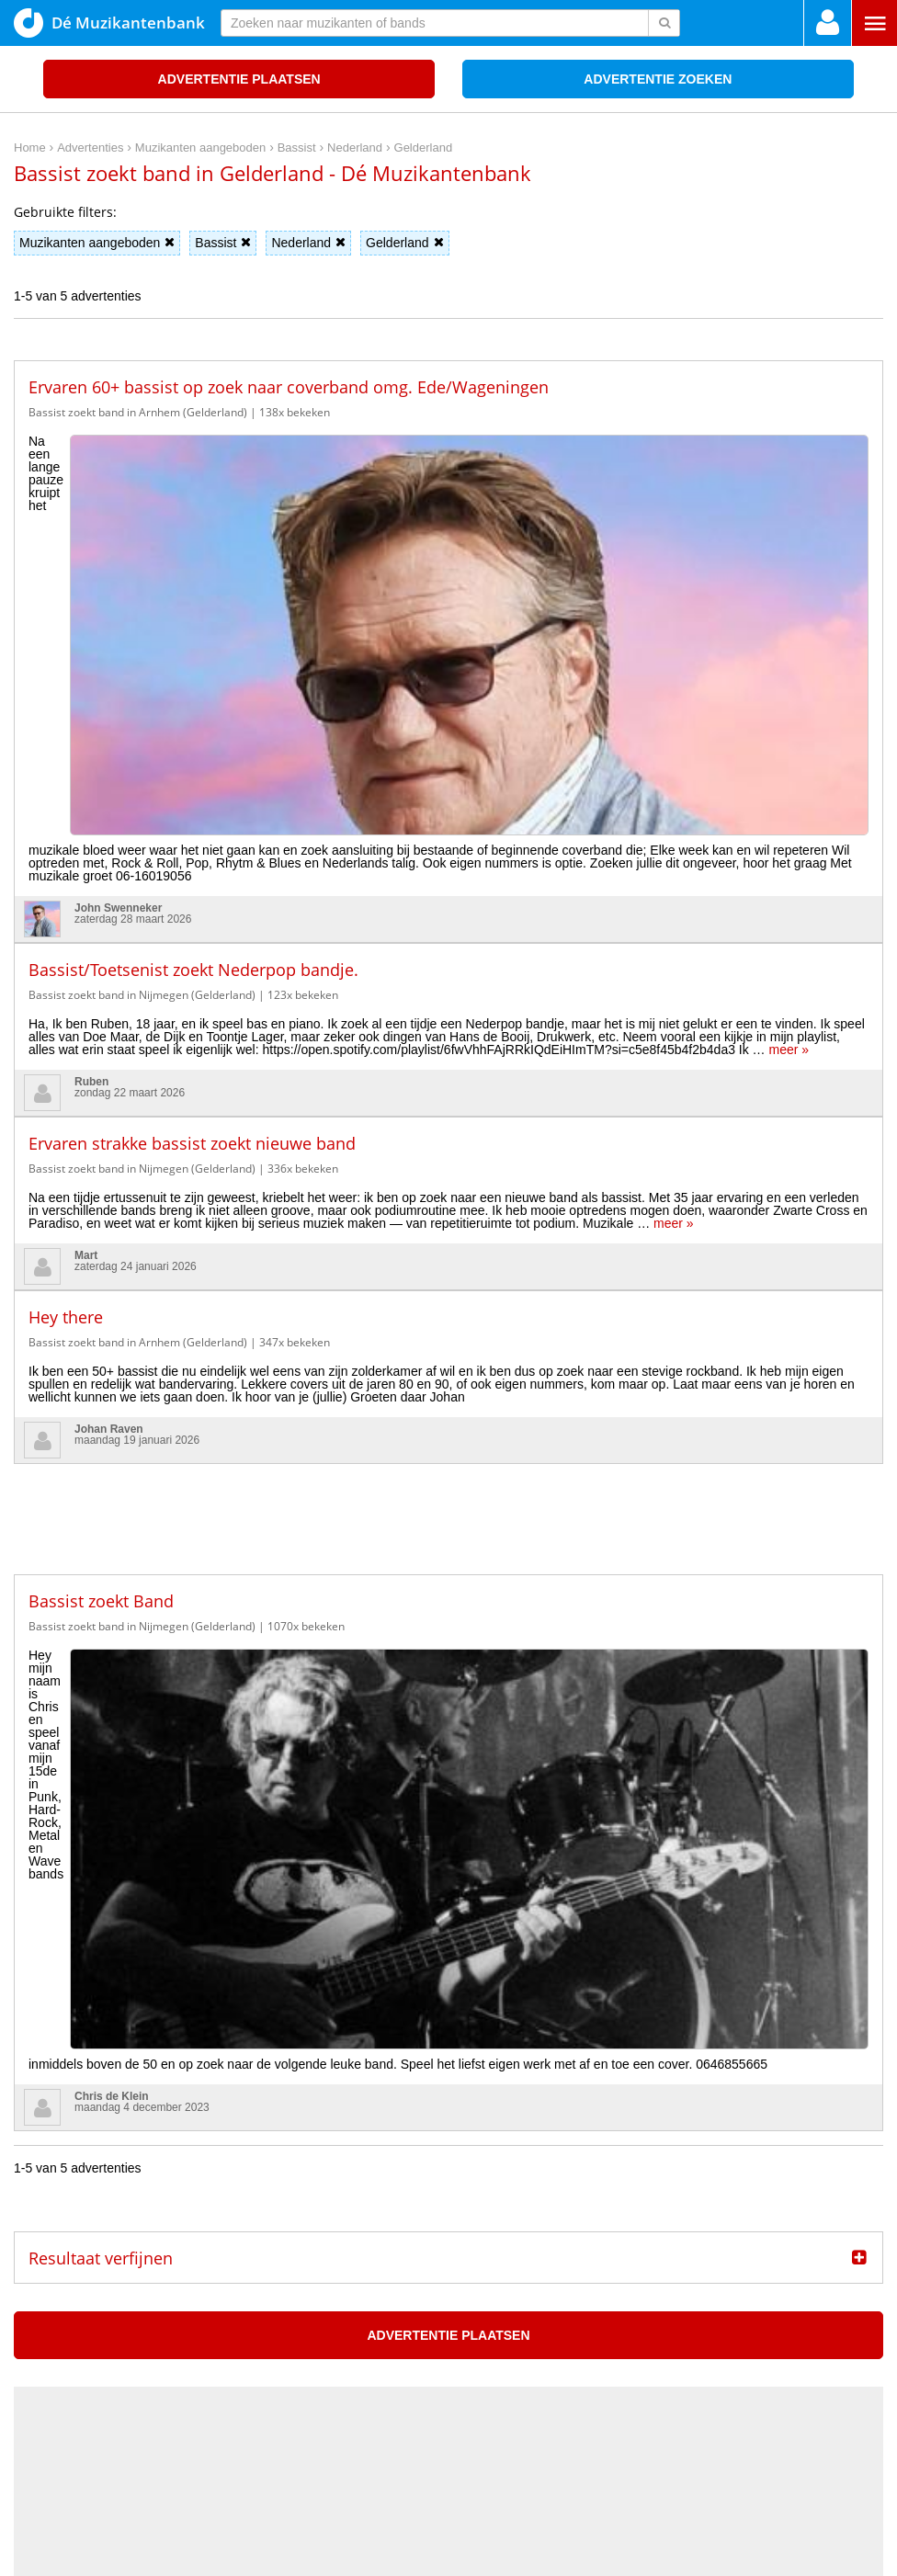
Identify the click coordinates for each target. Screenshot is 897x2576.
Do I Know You (518, 2556)
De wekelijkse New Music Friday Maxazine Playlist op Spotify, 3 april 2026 (239, 2185)
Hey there (65, 1017)
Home (753, 2361)
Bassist (223, 242)
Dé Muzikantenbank (109, 23)
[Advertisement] (448, 1205)
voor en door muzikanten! (505, 2530)
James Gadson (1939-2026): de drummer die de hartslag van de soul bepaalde (253, 2214)
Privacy (798, 2361)
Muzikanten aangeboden (97, 242)
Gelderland (405, 242)
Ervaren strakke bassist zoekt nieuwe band (192, 844)
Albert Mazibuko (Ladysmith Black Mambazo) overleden (187, 2157)
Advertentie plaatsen (239, 79)
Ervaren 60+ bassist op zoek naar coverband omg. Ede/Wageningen (288, 387)
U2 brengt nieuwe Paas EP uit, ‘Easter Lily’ (150, 2242)
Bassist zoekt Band (101, 1301)
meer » (789, 750)
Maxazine (220, 2116)
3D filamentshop (610, 2556)
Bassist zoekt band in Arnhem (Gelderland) (137, 412)
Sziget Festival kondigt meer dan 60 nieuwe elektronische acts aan (218, 2271)
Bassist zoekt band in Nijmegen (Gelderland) (141, 695)
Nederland (308, 242)
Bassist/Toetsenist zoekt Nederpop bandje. (193, 670)
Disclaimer (855, 2361)
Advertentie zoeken (658, 79)
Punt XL (448, 2556)
